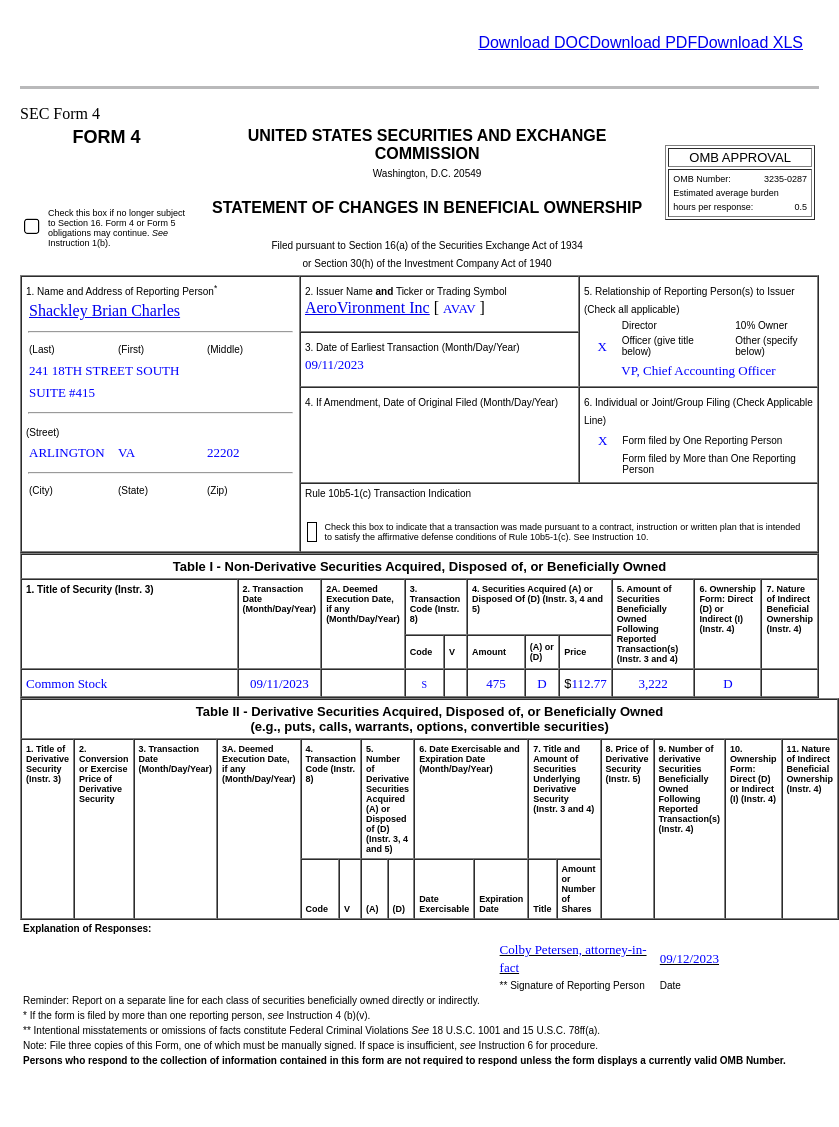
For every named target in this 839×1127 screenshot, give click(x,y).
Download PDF (644, 42)
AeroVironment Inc (367, 307)
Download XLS (750, 42)
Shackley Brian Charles (104, 310)
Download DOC (533, 42)
